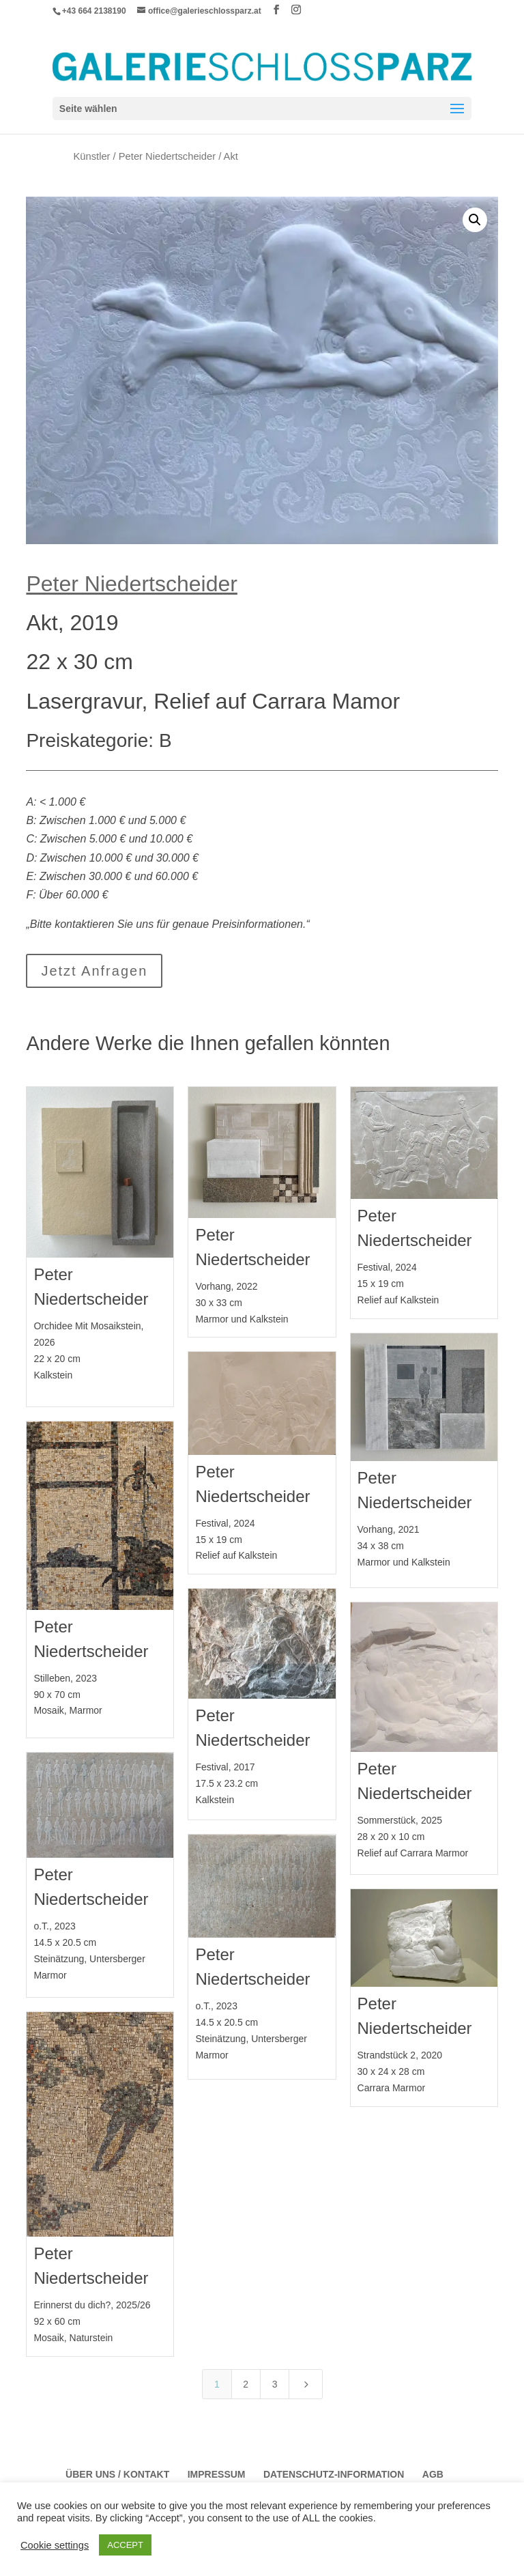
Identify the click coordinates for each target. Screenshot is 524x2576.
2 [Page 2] (245, 2384)
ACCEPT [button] (125, 2545)
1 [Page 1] (217, 2384)
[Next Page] (306, 2384)
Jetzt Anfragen (94, 970)
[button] (475, 220)
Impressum (217, 2474)
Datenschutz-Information (333, 2474)
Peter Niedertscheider (167, 156)
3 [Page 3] (275, 2384)
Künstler (92, 156)
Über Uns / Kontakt (117, 2474)
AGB (432, 2474)
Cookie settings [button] (54, 2545)
